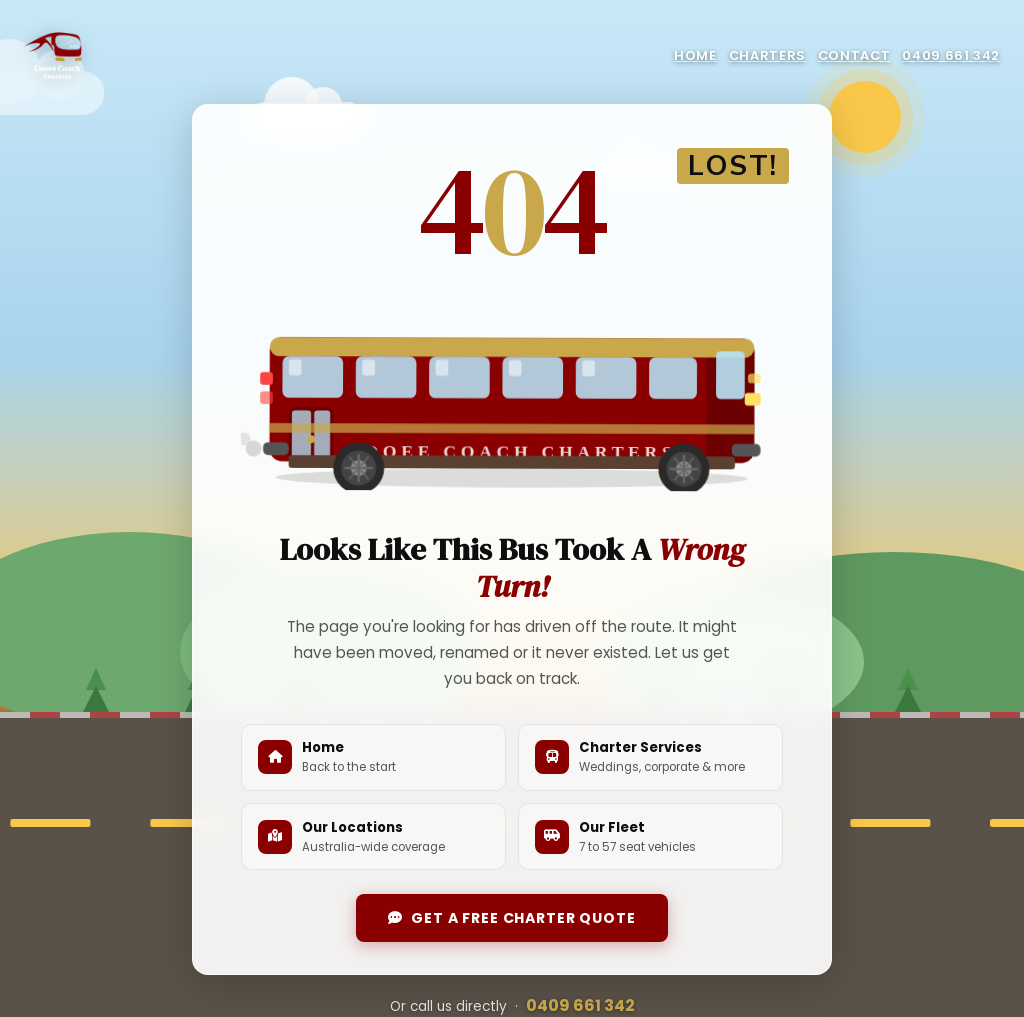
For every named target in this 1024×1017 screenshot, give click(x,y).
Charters (767, 55)
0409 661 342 (951, 55)
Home (695, 55)
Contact (854, 55)
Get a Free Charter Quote (511, 918)
